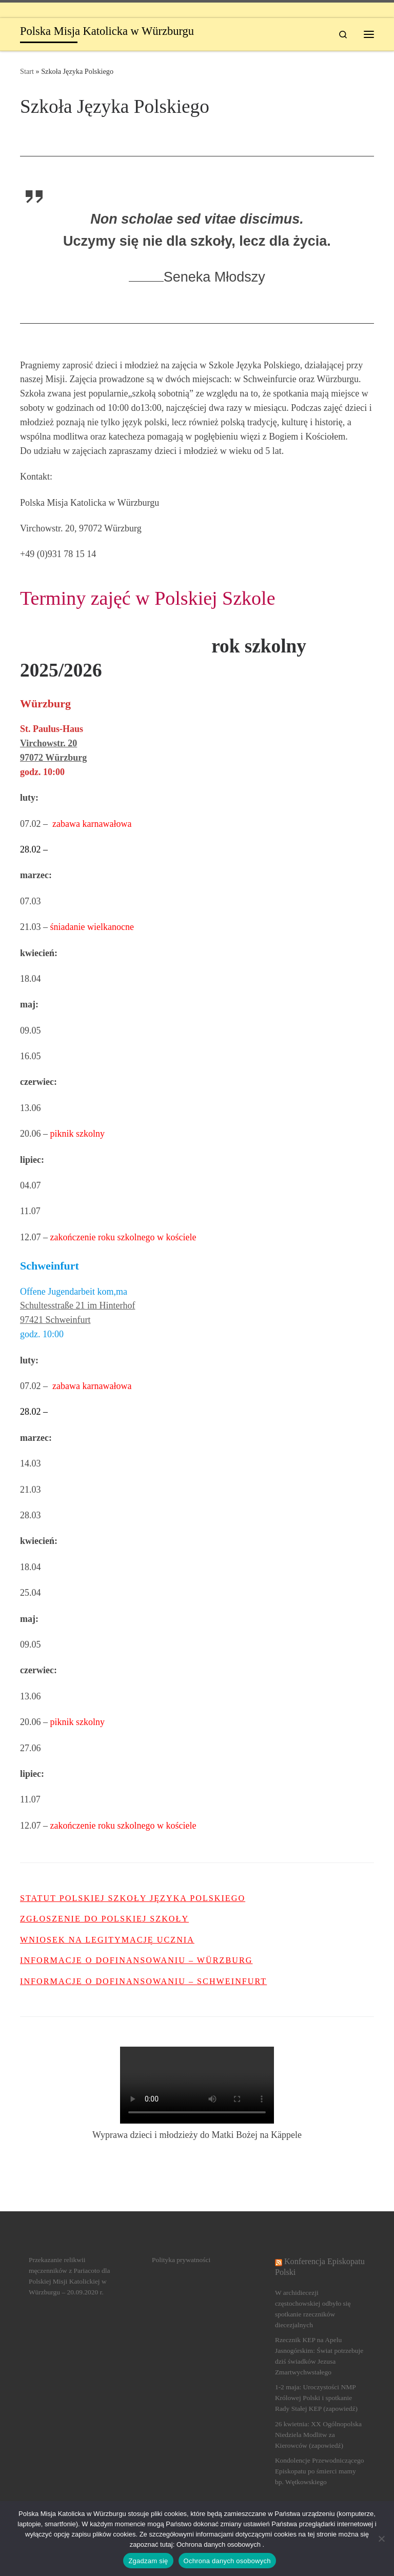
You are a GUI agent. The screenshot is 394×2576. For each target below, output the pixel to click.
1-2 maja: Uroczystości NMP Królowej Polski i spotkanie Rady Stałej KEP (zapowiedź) (316, 2397)
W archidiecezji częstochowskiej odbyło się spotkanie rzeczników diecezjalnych (313, 2309)
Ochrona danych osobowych (227, 2561)
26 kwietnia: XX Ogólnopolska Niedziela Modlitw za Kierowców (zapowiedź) (318, 2434)
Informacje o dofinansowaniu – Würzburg (136, 1960)
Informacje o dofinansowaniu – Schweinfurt (143, 1981)
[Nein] (381, 2538)
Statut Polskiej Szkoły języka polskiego (132, 1898)
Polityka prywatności (181, 2260)
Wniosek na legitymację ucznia (107, 1940)
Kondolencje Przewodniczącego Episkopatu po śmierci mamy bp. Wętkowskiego (319, 2471)
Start (27, 71)
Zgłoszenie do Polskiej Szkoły (104, 1919)
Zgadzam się (148, 2561)
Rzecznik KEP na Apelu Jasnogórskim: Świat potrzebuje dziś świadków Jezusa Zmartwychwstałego (319, 2356)
